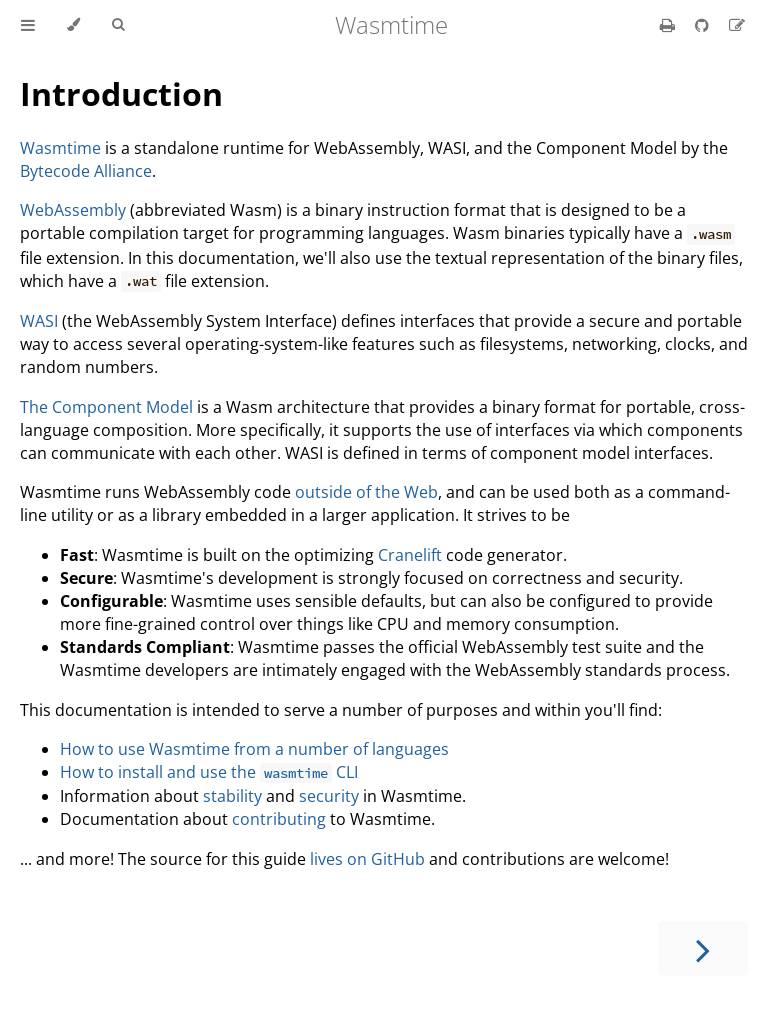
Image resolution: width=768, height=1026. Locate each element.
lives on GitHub (367, 859)
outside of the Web (366, 492)
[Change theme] (73, 25)
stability (232, 796)
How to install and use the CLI (209, 772)
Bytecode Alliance (86, 171)
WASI (39, 321)
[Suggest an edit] (737, 25)
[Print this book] (669, 25)
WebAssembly (73, 210)
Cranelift (410, 555)
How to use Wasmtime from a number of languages (254, 749)
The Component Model (106, 407)
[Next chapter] (703, 948)
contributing (279, 819)
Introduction (121, 93)
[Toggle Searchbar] (118, 25)
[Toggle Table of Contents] (28, 25)
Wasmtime (60, 148)
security (329, 796)
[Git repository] (704, 25)
